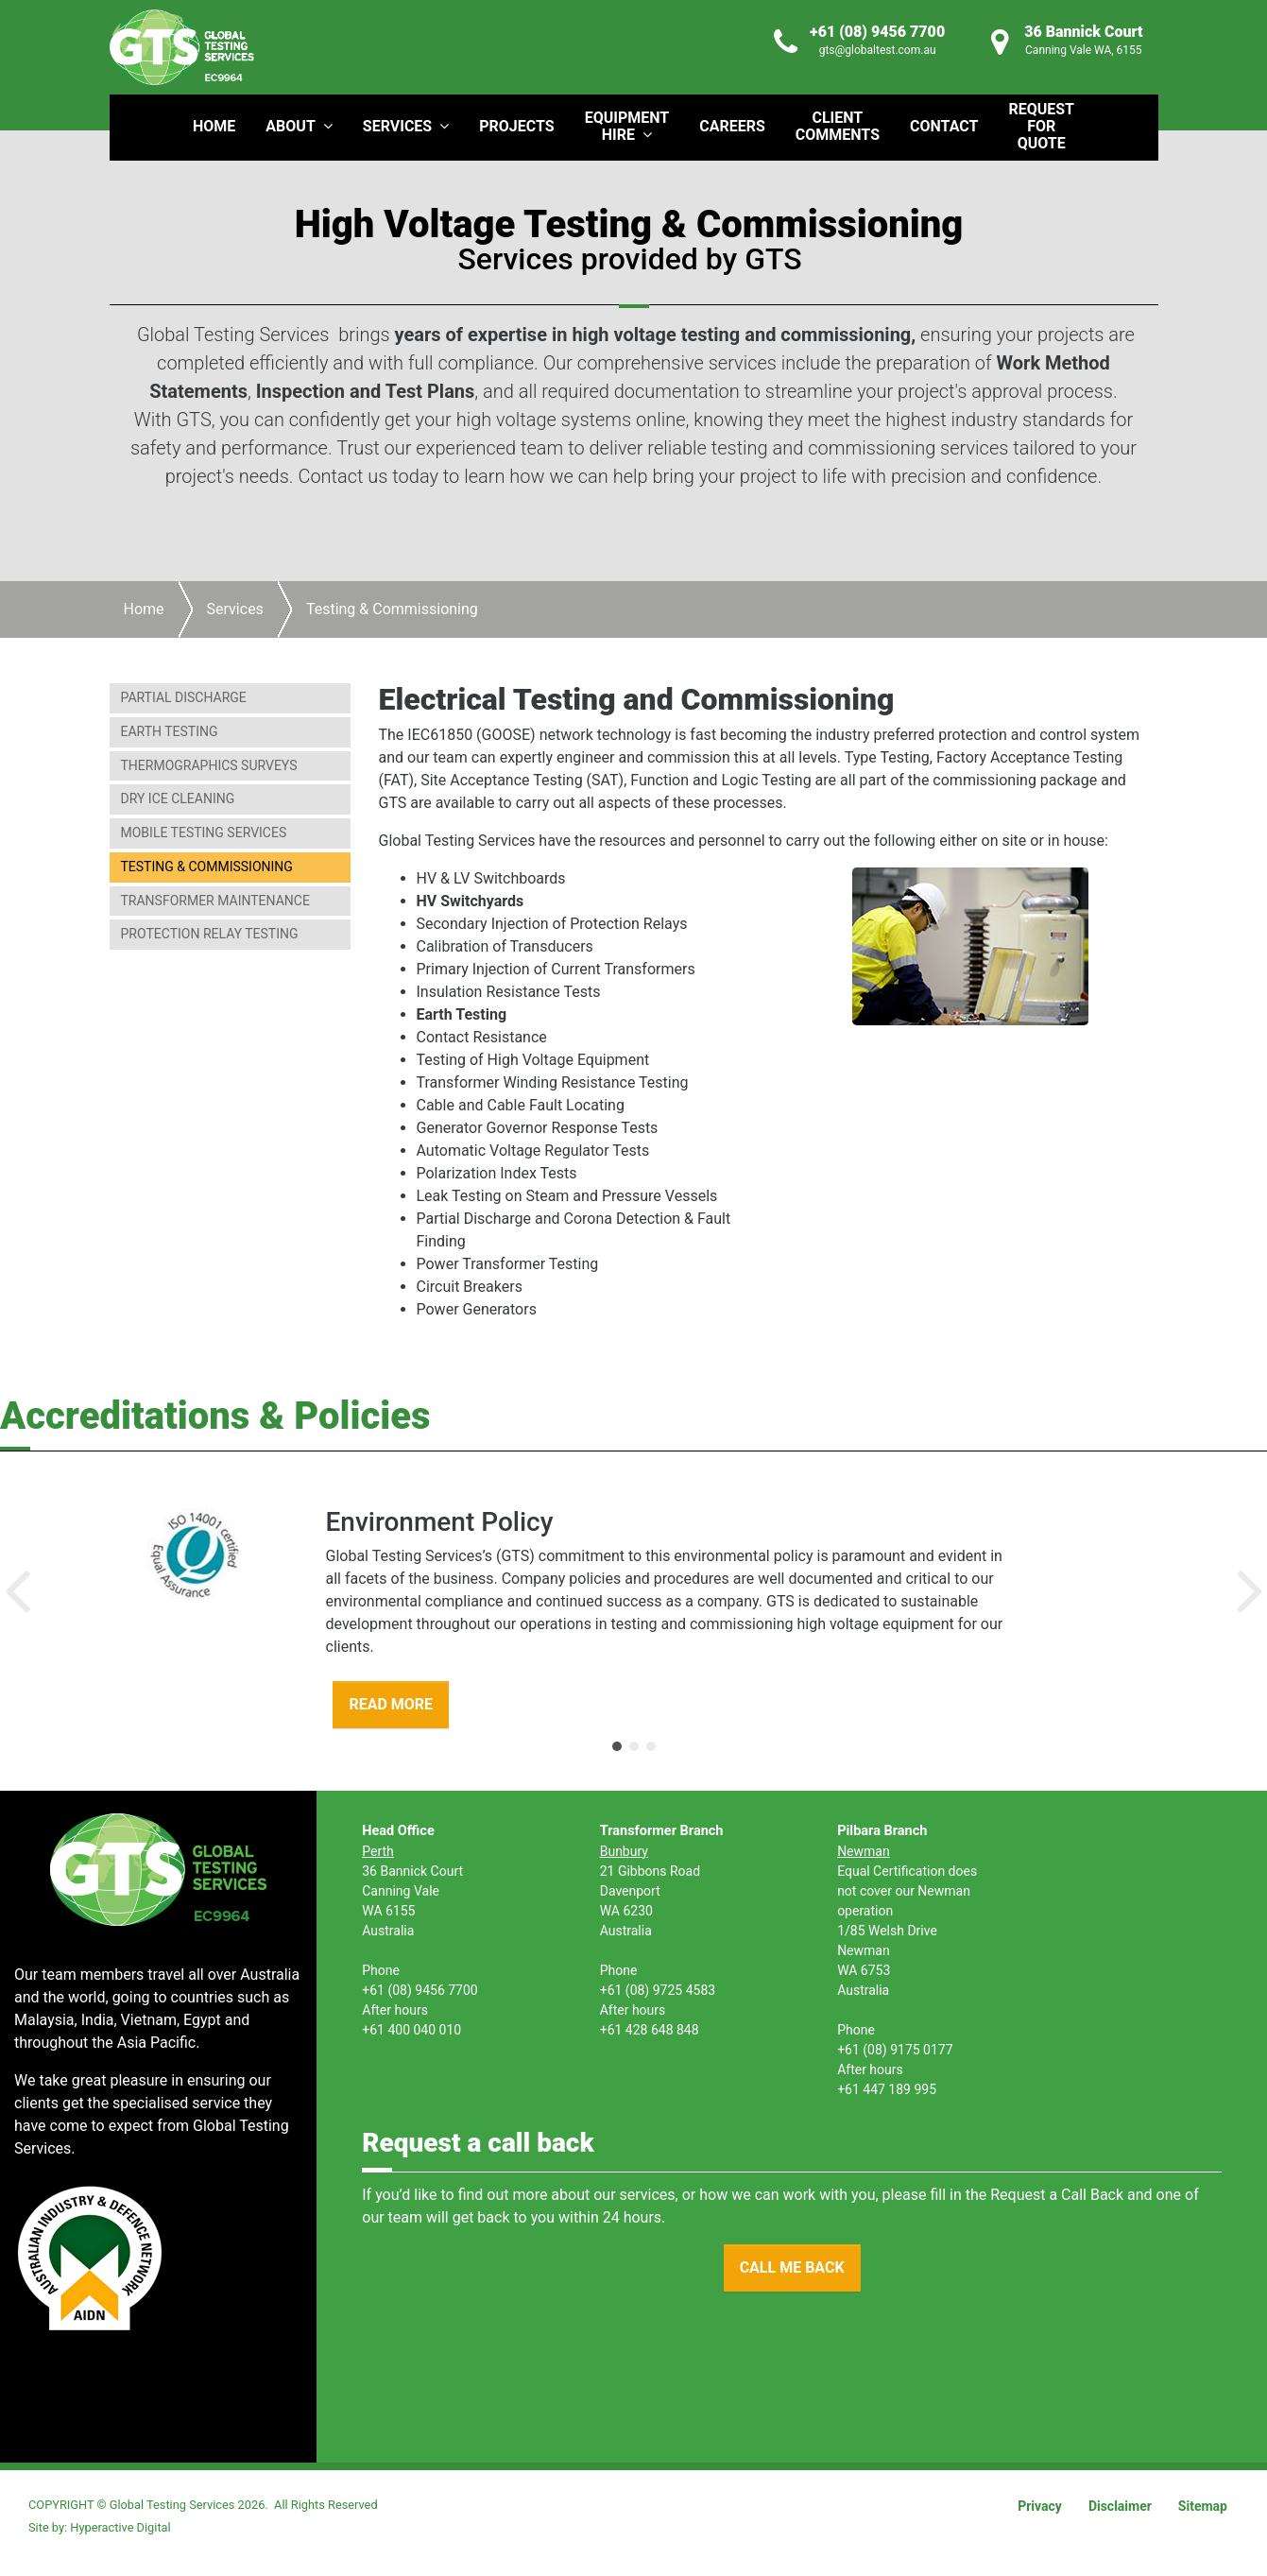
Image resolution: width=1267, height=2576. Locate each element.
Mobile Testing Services (204, 832)
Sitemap (1202, 2506)
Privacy (1040, 2506)
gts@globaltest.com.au (877, 50)
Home (144, 609)
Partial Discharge (184, 697)
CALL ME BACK (792, 2267)
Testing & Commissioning (207, 866)
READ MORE (391, 1704)
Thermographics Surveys (209, 765)
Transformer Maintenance (215, 900)
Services (235, 609)
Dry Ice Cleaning (178, 798)
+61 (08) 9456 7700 (877, 32)
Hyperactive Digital (120, 2527)
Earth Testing (169, 731)
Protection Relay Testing (210, 933)
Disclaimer (1120, 2506)
